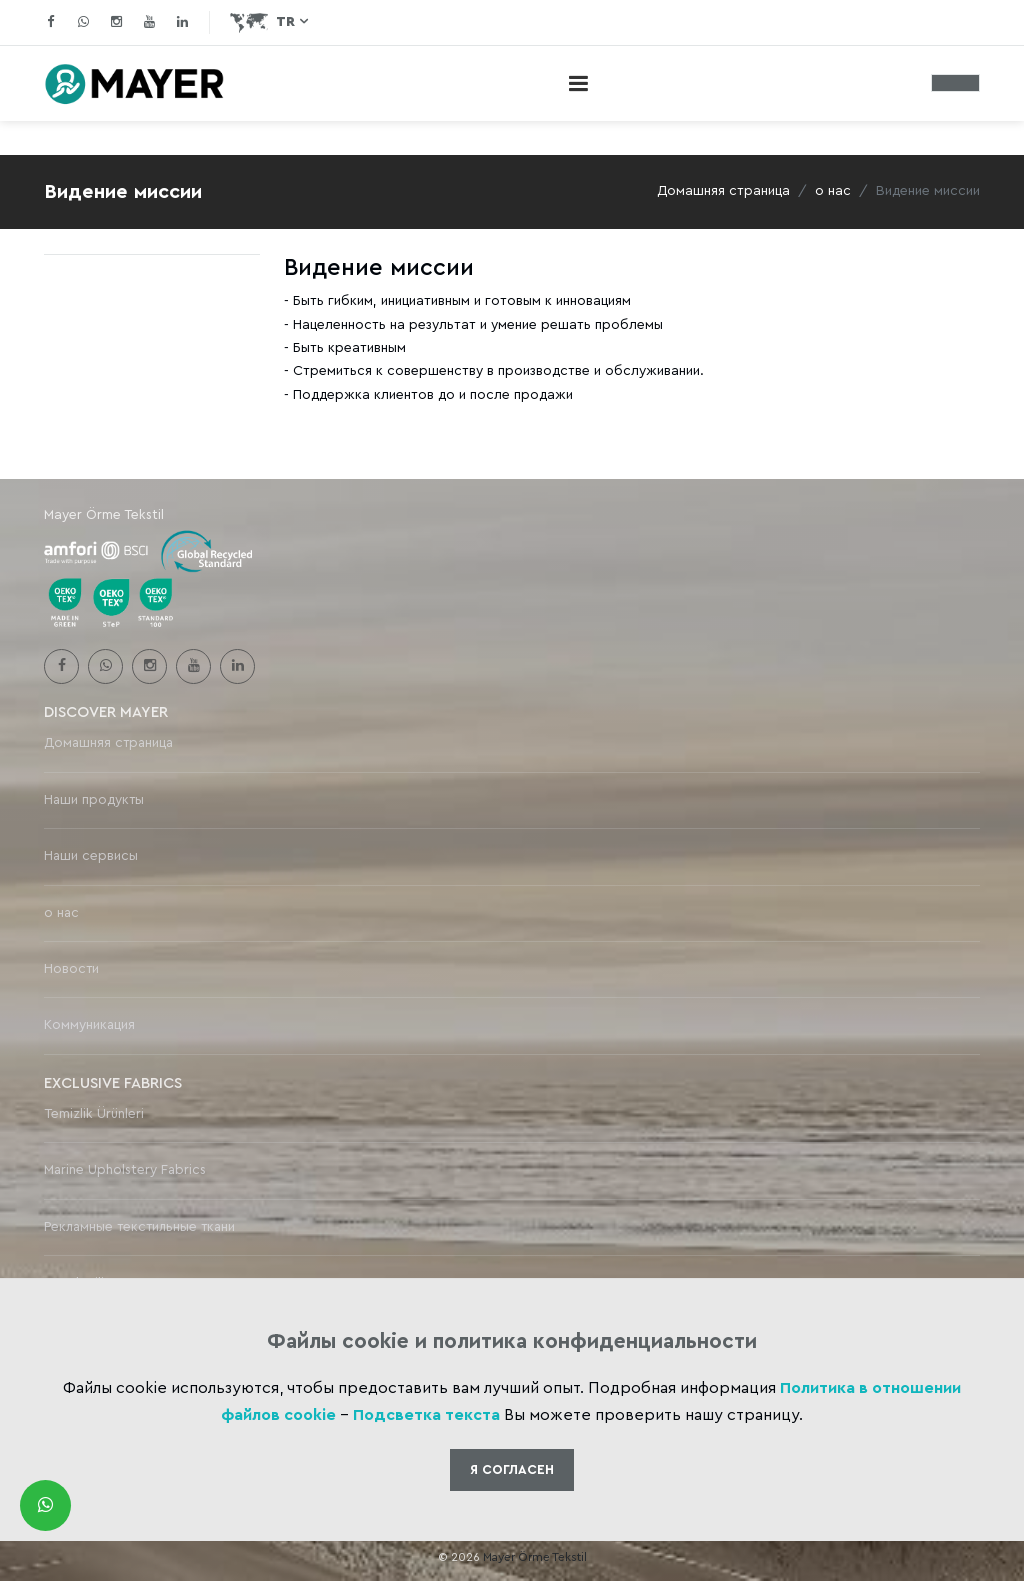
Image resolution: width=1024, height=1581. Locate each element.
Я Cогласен (512, 1469)
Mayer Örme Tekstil (535, 1557)
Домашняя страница (723, 191)
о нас (833, 191)
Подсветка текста (426, 1415)
